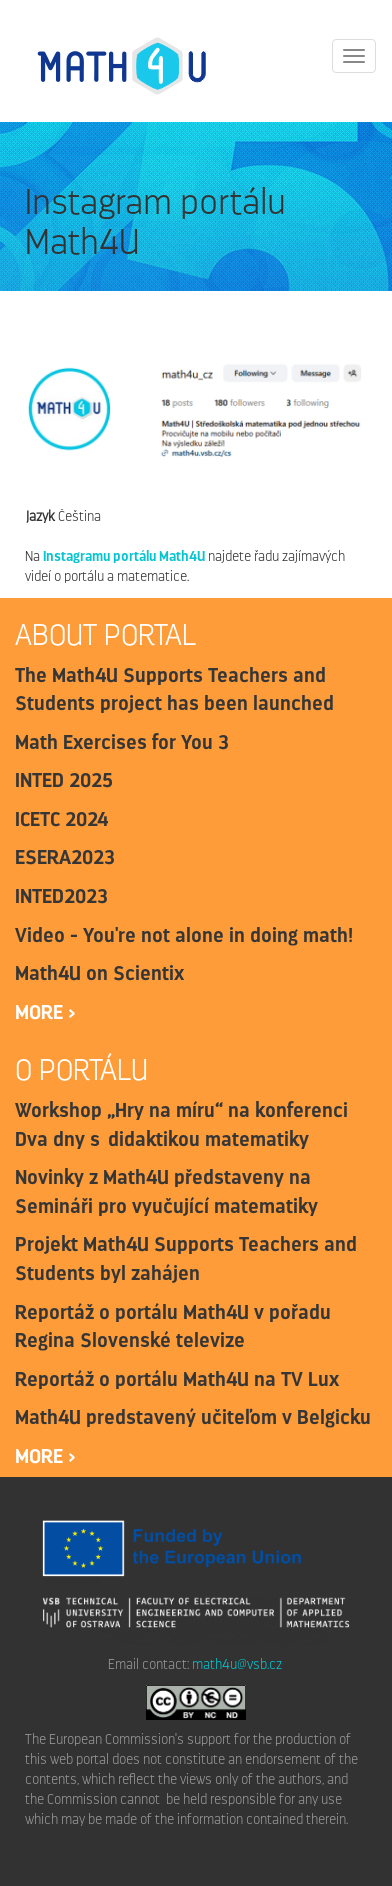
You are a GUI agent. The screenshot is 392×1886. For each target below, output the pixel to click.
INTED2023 (61, 896)
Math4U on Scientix (99, 973)
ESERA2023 (65, 857)
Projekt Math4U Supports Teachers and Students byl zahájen (186, 1258)
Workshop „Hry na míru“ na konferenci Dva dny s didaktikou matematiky (181, 1124)
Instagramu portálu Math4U (124, 556)
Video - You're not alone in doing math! (184, 935)
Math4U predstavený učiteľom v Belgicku (193, 1417)
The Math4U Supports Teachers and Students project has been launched (174, 689)
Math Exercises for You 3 (122, 742)
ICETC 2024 (61, 819)
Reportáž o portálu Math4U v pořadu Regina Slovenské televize (173, 1326)
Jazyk (40, 516)
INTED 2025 (64, 780)
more (41, 1012)
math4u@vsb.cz (237, 1664)
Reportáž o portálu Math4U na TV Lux (177, 1379)
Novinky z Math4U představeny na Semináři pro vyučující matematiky (166, 1191)
